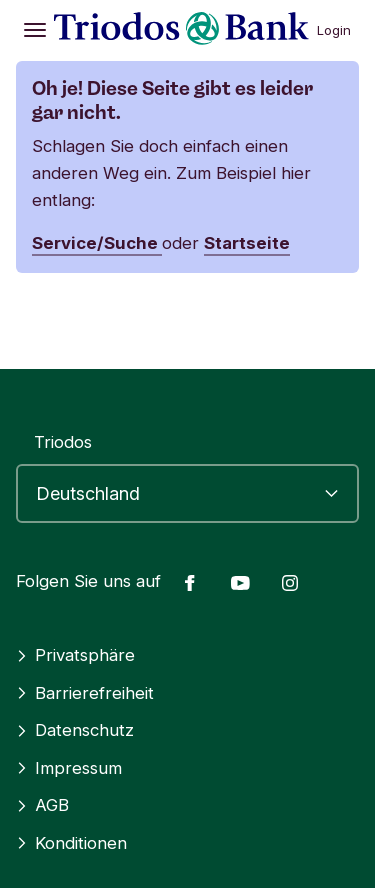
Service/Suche (97, 243)
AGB (42, 805)
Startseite (247, 243)
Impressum (69, 768)
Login (334, 30)
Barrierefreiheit (85, 693)
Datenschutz (75, 730)
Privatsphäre (75, 655)
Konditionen (71, 843)
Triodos (63, 442)
